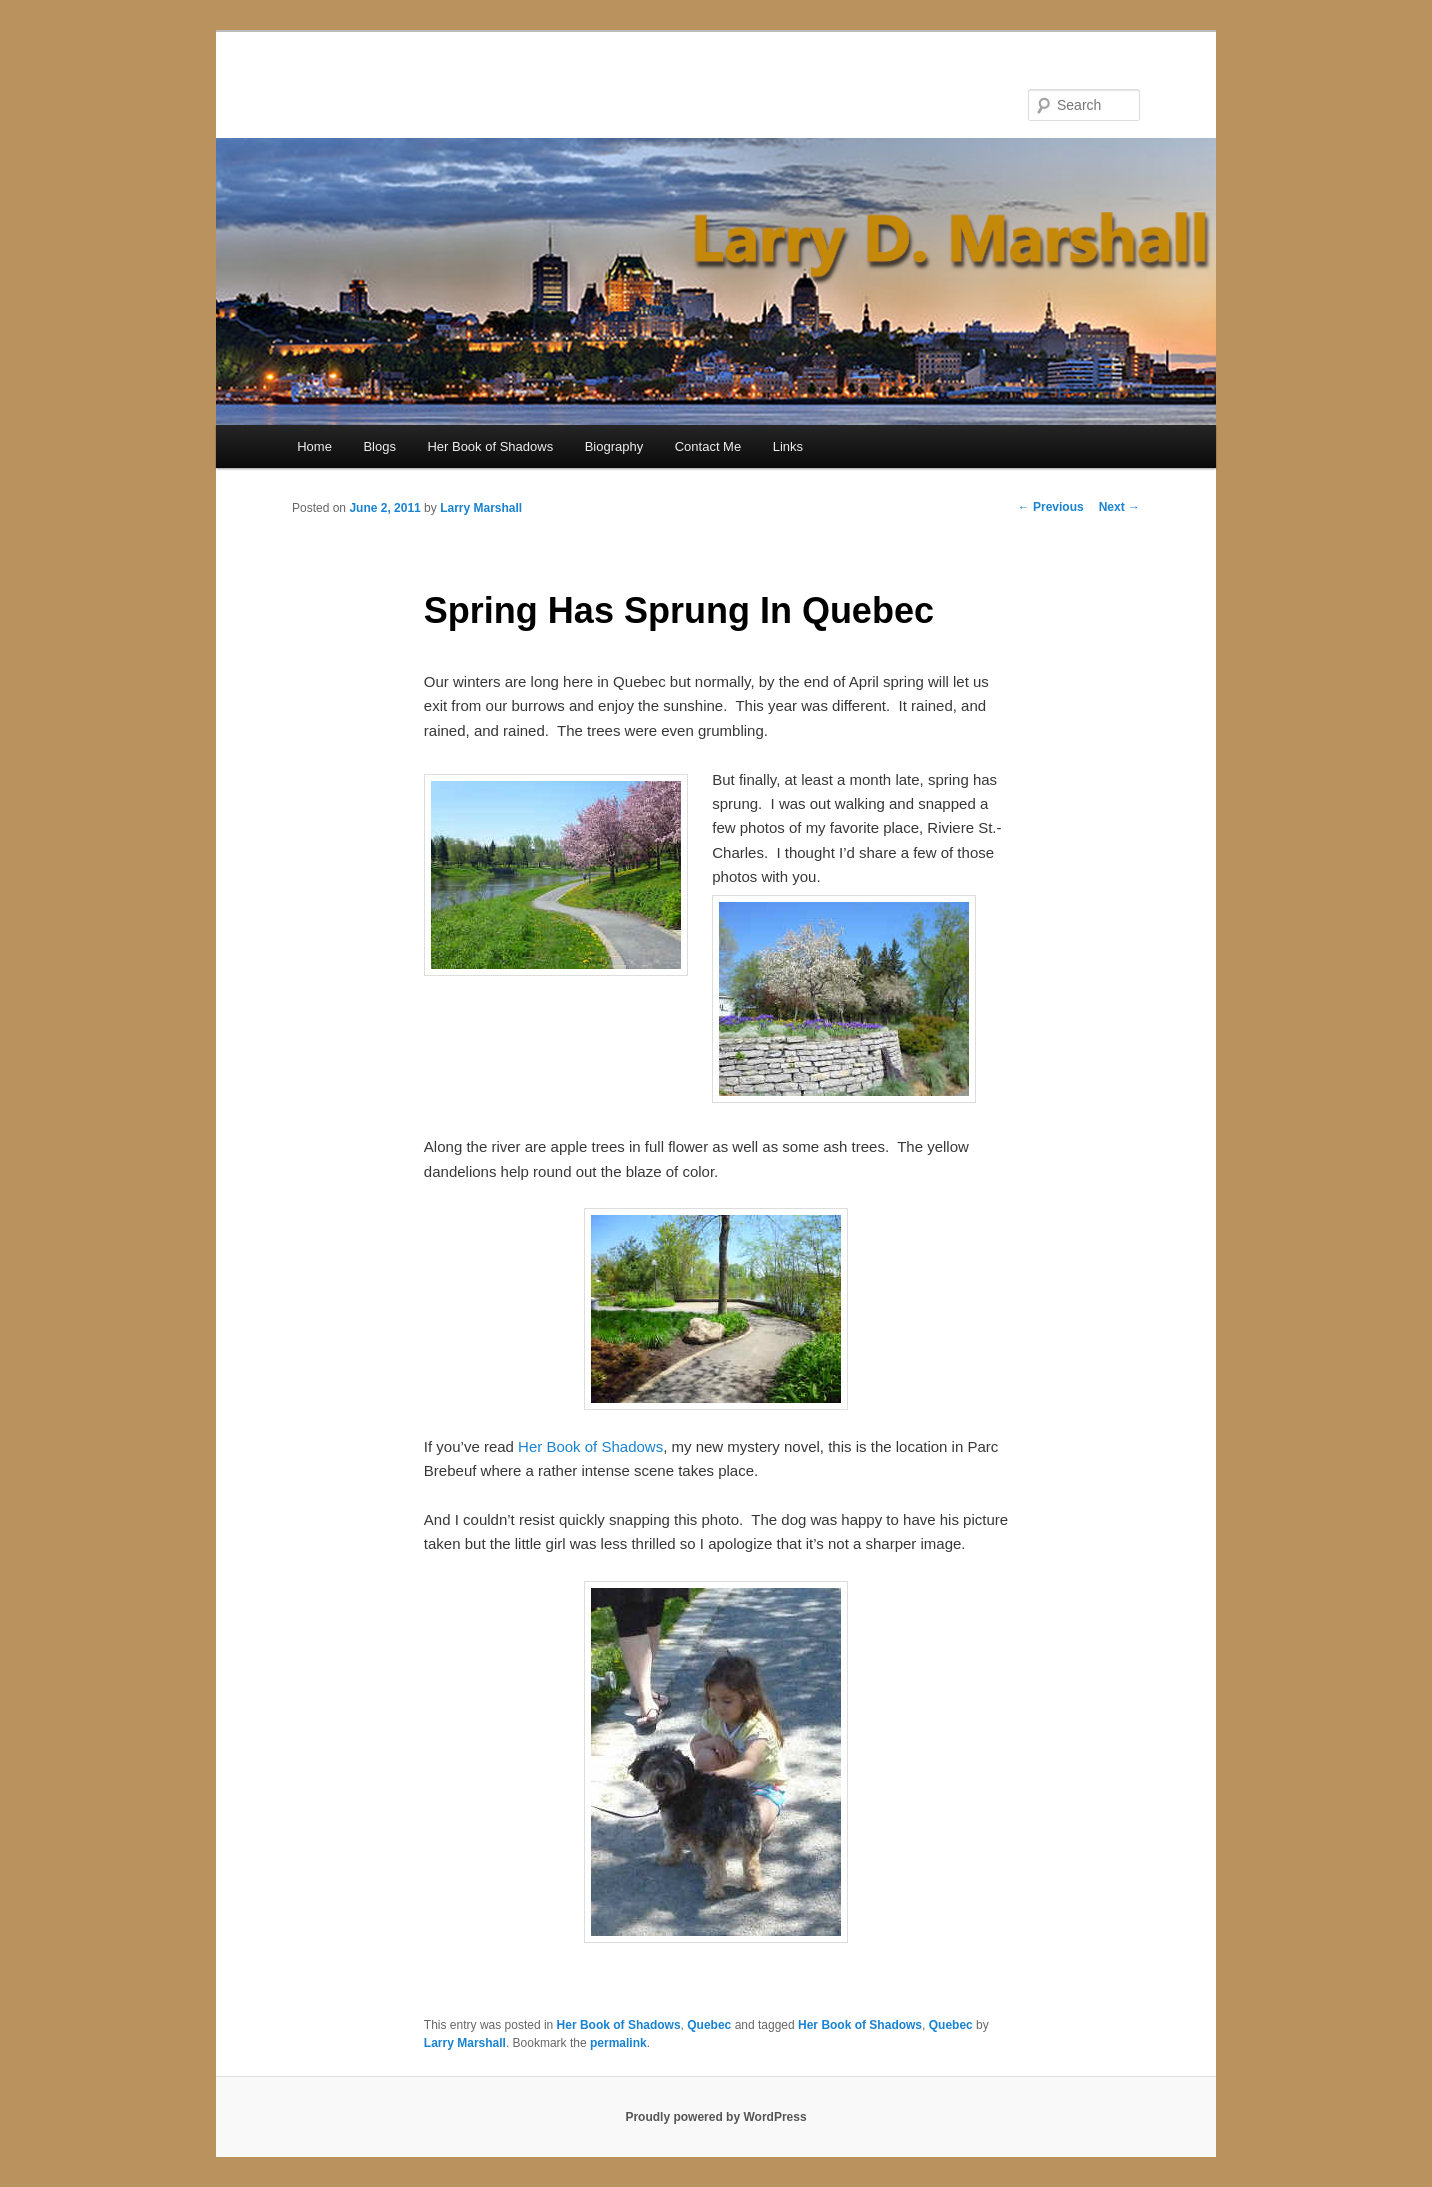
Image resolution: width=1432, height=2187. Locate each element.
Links (788, 446)
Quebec (709, 2025)
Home (314, 446)
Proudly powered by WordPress (715, 2117)
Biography (614, 446)
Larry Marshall (481, 508)
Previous (1051, 507)
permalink (618, 2043)
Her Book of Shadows (490, 446)
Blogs (379, 446)
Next (1119, 507)
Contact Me (708, 446)
